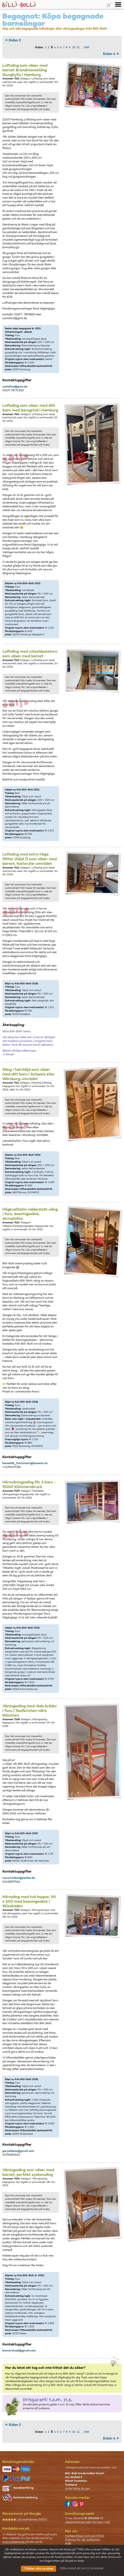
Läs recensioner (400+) (24, 2519)
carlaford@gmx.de (14, 386)
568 (86, 47)
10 (73, 47)
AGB (68, 2543)
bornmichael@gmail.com (19, 2350)
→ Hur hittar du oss (77, 2488)
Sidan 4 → (111, 54)
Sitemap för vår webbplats (82, 2539)
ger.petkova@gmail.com (18, 2151)
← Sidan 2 (13, 40)
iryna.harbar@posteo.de (18, 1877)
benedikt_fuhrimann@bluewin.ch (25, 1463)
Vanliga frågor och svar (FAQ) (84, 2535)
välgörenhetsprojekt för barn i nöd (87, 2522)
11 (78, 47)
